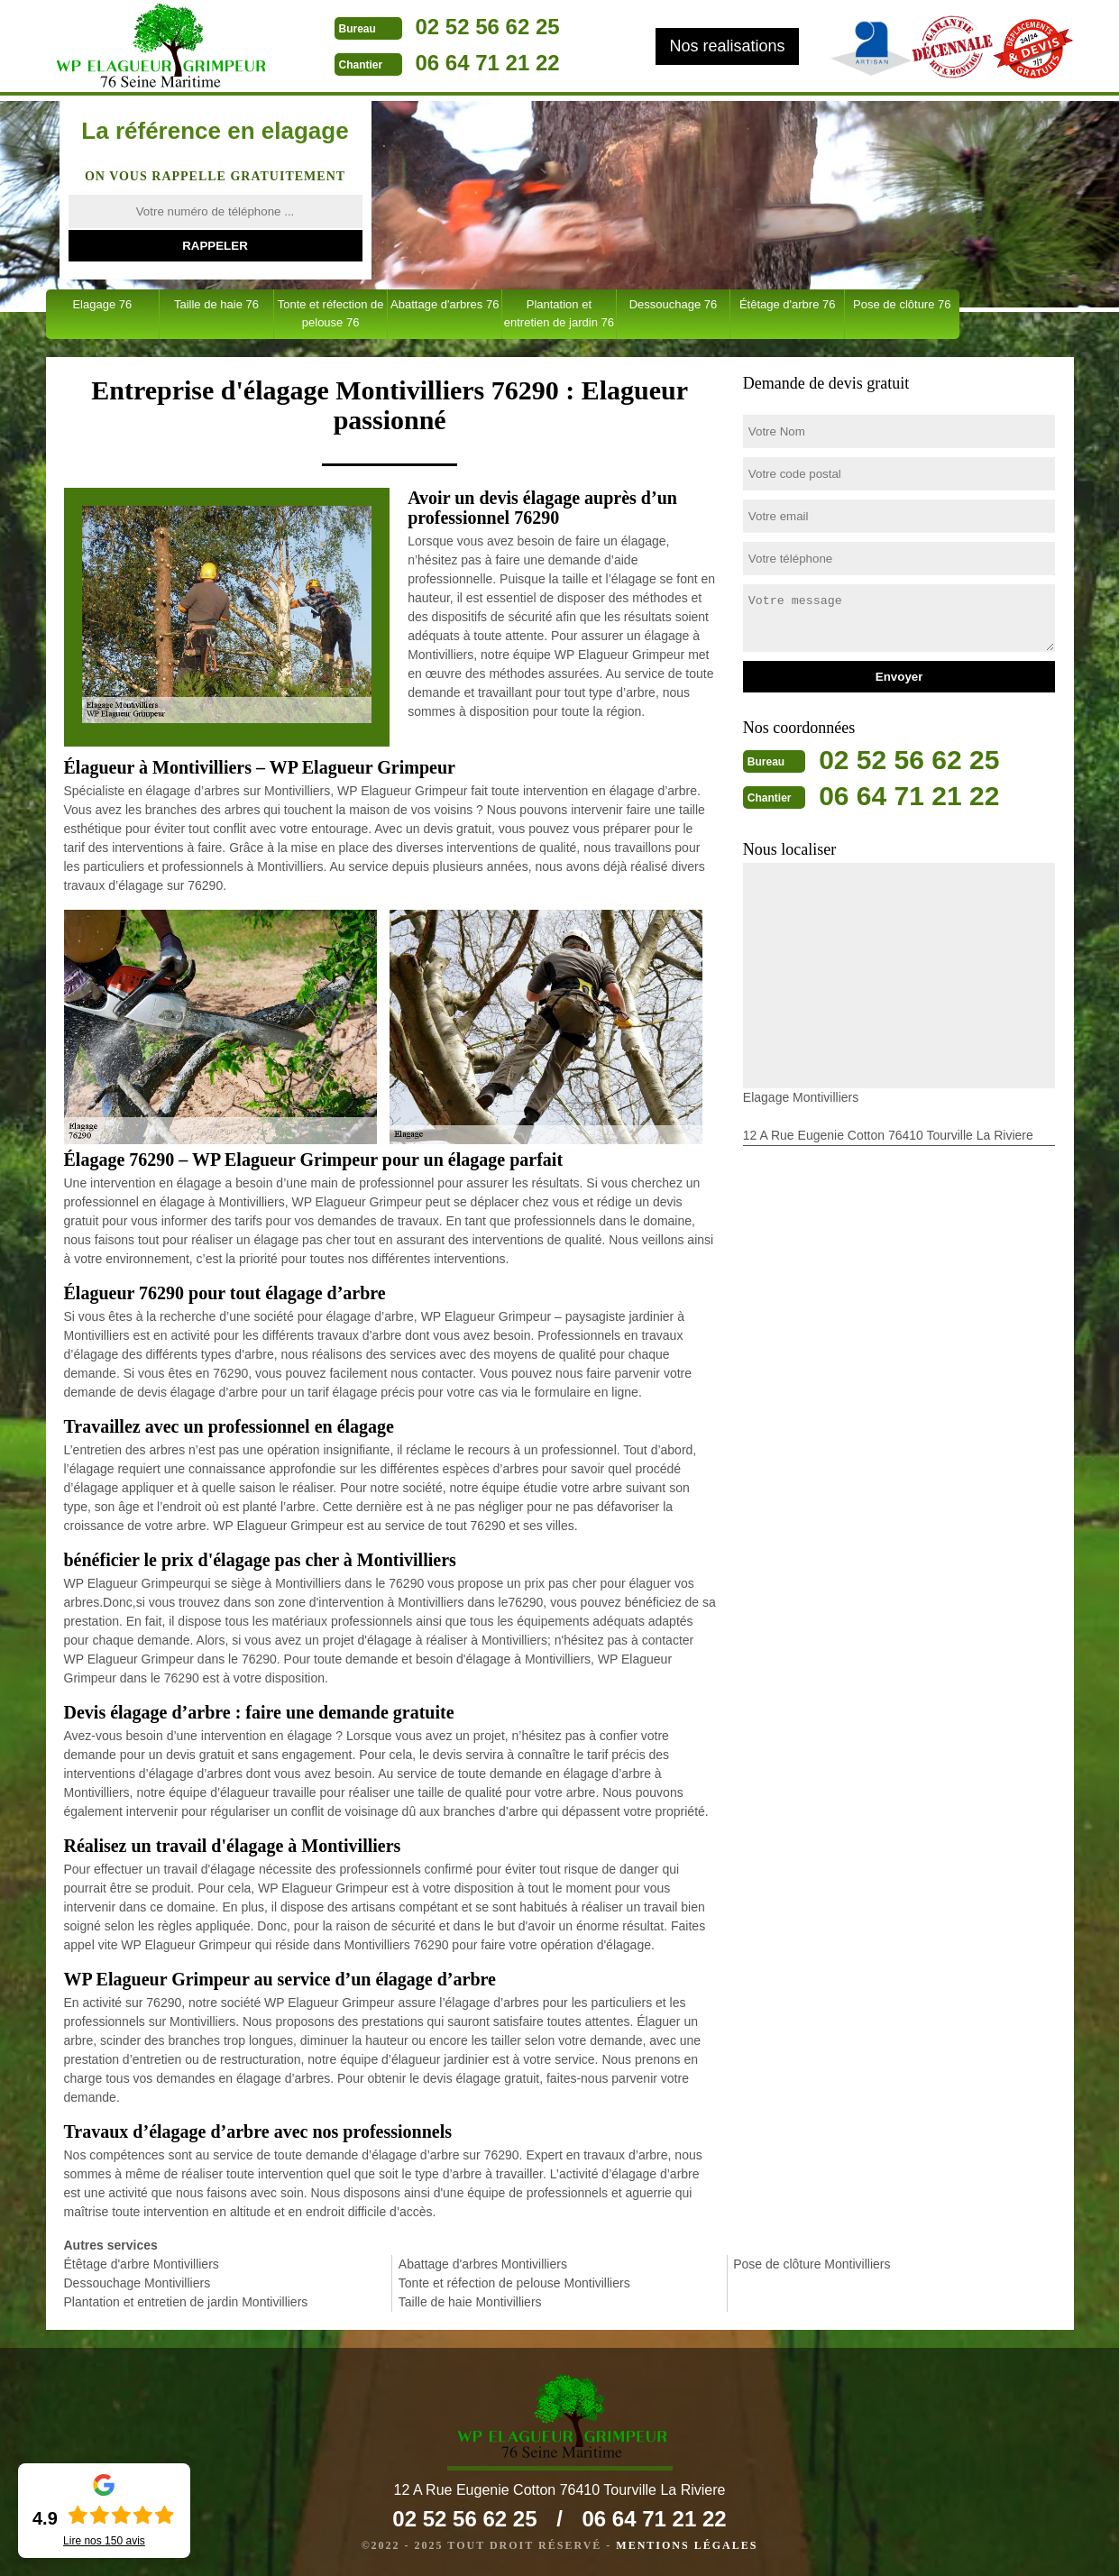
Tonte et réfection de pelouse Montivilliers (514, 2283)
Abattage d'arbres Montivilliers (483, 2264)
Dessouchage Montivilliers (137, 2283)
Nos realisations (726, 46)
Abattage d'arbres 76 (444, 304)
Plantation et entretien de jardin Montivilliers (186, 2302)
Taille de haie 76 (216, 304)
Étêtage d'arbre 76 (787, 304)
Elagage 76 (102, 304)
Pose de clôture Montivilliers (811, 2264)
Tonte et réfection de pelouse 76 (331, 313)
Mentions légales (686, 2545)
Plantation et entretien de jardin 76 (559, 313)
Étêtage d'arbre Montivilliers (141, 2264)
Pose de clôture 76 (901, 304)
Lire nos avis (104, 2541)
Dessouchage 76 (673, 304)
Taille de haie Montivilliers (470, 2302)
